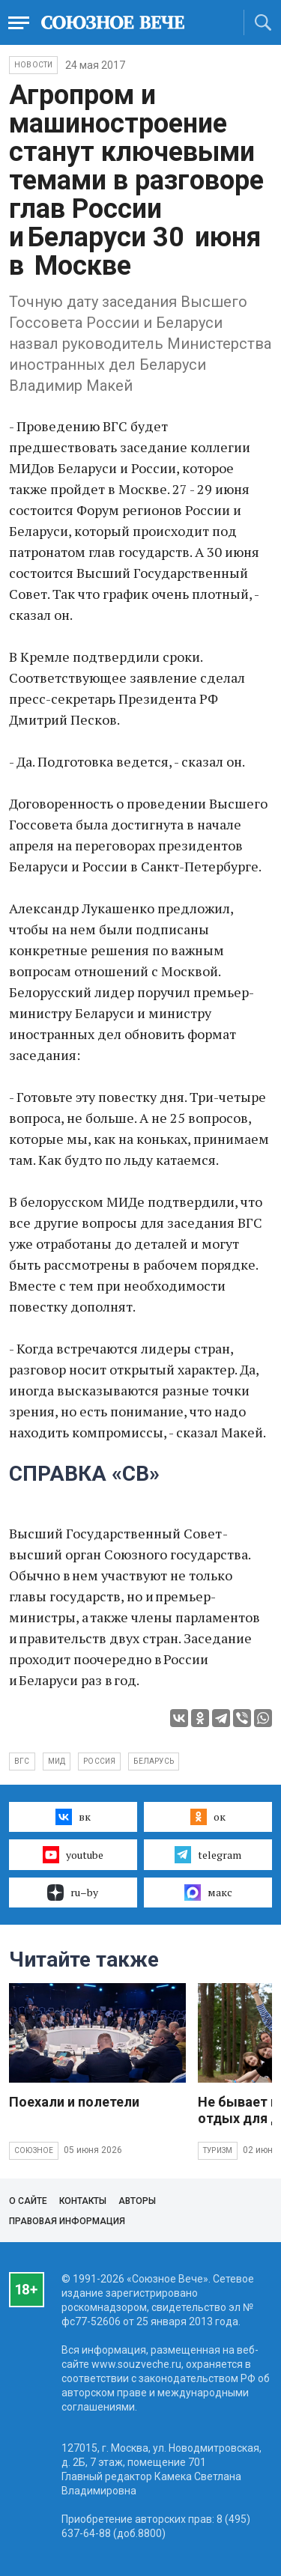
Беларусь (153, 1761)
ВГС (22, 1761)
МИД (57, 1761)
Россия (99, 1761)
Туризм (217, 2150)
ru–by (72, 1892)
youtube (73, 1854)
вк (73, 1817)
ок (208, 1817)
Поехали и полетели (74, 2102)
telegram (208, 1854)
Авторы (137, 2201)
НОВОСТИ (33, 65)
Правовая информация (67, 2221)
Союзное (33, 2150)
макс (208, 1892)
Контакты (82, 2201)
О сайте (28, 2201)
